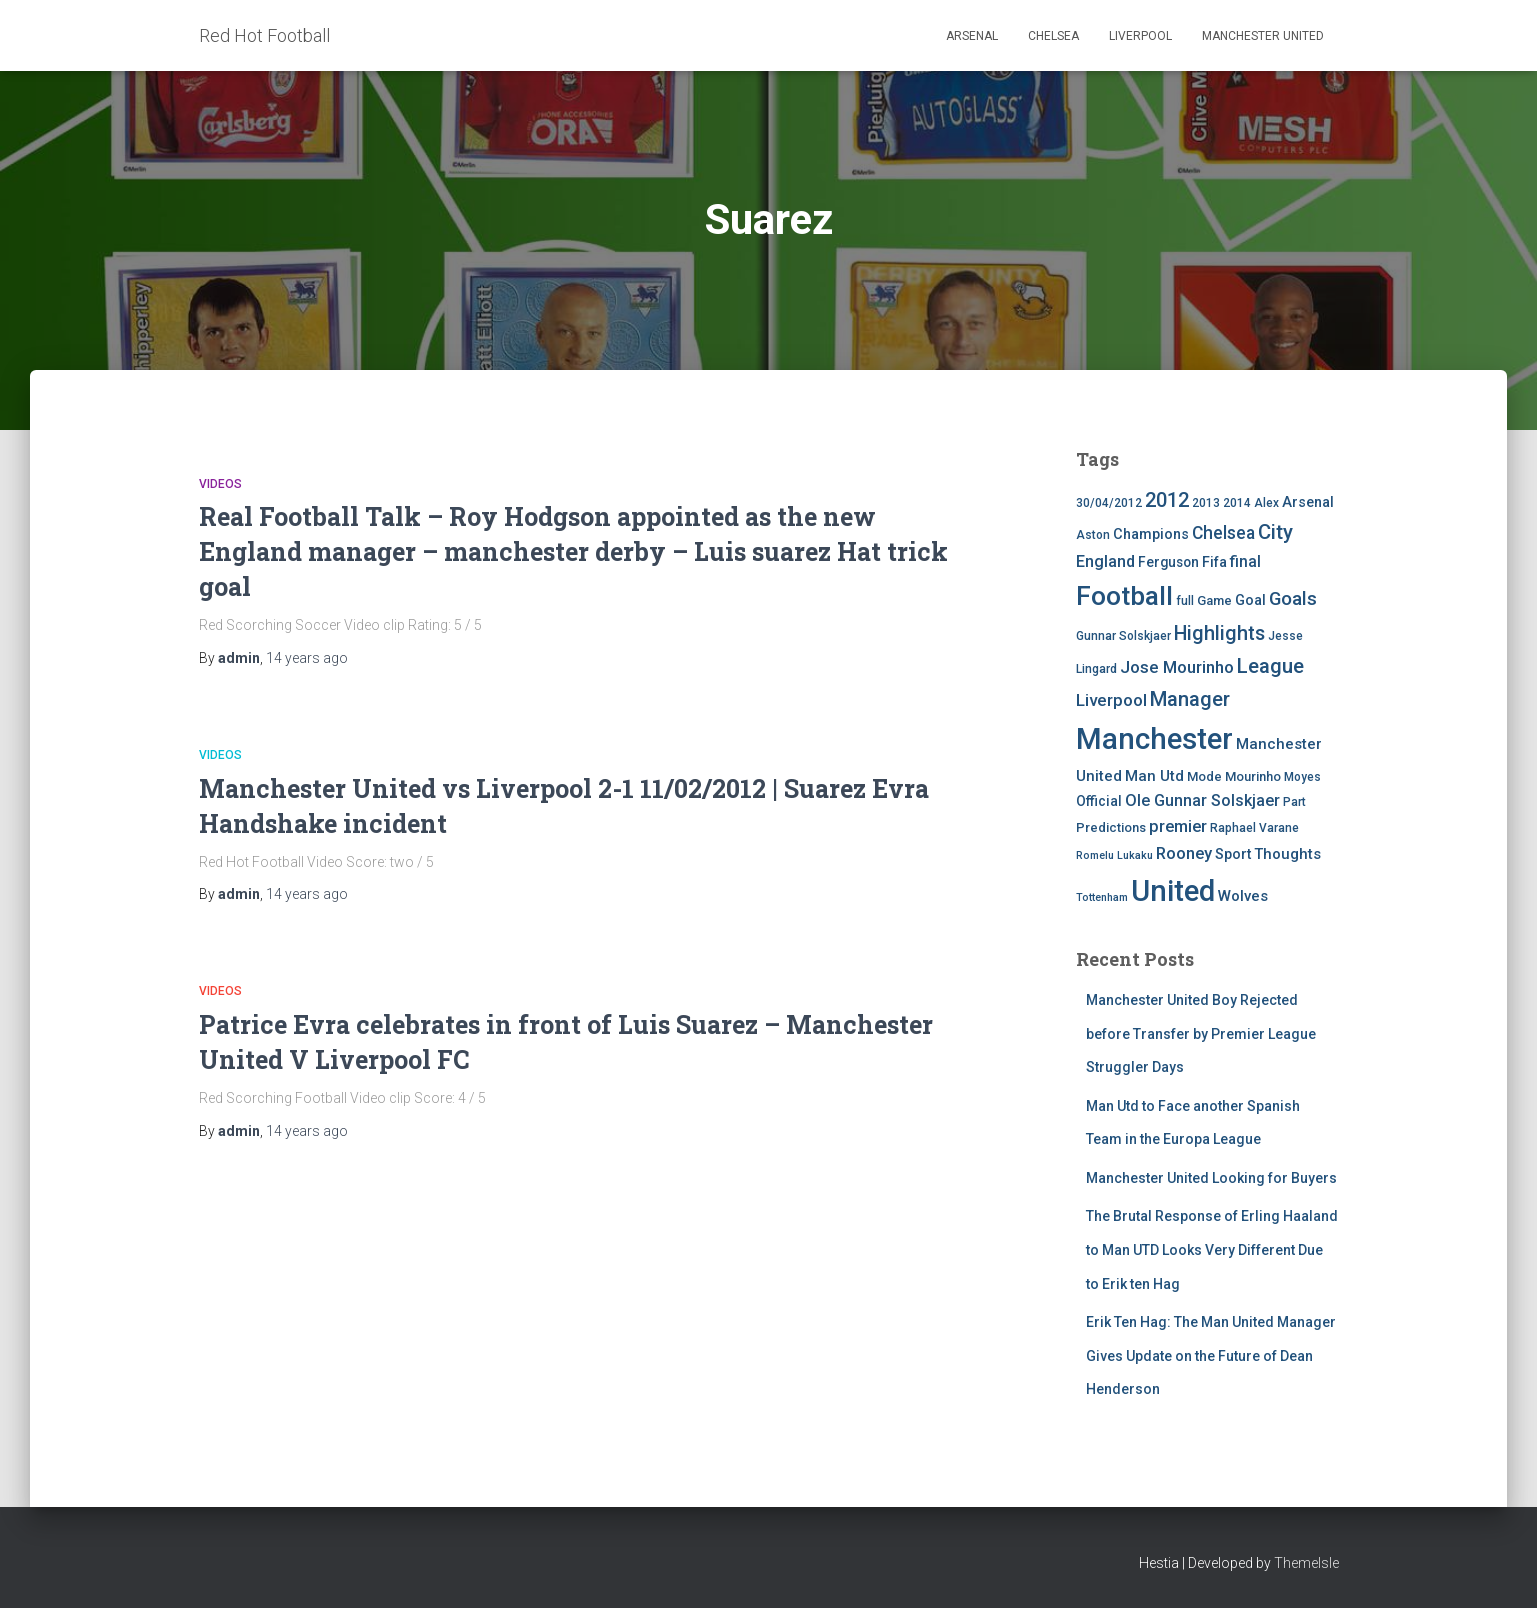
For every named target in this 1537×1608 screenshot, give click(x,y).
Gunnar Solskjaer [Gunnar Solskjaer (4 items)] (1123, 636)
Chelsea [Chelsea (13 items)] (1223, 533)
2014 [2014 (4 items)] (1237, 503)
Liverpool (1140, 36)
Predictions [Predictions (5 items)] (1111, 827)
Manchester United (1263, 36)
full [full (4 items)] (1185, 601)
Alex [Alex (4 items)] (1266, 503)
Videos (220, 484)
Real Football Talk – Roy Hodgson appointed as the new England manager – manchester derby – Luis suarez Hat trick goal (573, 551)
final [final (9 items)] (1245, 562)
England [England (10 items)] (1105, 561)
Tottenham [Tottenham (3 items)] (1102, 897)
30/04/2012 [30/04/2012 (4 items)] (1109, 503)
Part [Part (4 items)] (1294, 802)
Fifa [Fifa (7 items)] (1214, 562)
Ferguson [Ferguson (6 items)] (1168, 562)
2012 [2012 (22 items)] (1167, 500)
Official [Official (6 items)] (1099, 801)
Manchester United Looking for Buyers (1211, 1178)
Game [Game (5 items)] (1214, 600)
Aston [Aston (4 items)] (1093, 535)
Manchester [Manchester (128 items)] (1154, 739)
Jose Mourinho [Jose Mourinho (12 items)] (1177, 667)
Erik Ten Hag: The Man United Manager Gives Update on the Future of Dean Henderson (1211, 1355)
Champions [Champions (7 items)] (1151, 534)
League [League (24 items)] (1270, 666)
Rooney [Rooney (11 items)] (1184, 853)
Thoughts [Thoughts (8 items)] (1287, 854)
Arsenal (972, 36)
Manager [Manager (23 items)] (1190, 699)
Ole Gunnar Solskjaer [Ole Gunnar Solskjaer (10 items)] (1202, 800)
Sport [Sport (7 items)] (1233, 854)
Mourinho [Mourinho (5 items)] (1253, 776)
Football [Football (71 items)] (1124, 596)
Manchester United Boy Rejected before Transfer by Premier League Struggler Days (1201, 1033)
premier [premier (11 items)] (1178, 826)
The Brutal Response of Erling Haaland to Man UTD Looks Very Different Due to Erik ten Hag (1212, 1249)
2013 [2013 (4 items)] (1206, 503)
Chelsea (1053, 36)
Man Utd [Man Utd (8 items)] (1154, 776)
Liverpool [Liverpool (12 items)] (1111, 700)
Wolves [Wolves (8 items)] (1243, 896)
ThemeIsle (1306, 1563)
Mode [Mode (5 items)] (1204, 776)
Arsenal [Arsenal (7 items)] (1308, 502)
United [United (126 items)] (1173, 891)
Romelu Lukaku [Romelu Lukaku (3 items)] (1114, 855)
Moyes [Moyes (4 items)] (1302, 777)
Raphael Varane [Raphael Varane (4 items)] (1254, 828)
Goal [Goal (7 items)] (1250, 600)
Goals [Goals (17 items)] (1293, 599)
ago (307, 658)
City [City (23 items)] (1275, 532)
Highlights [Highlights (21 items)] (1219, 633)
